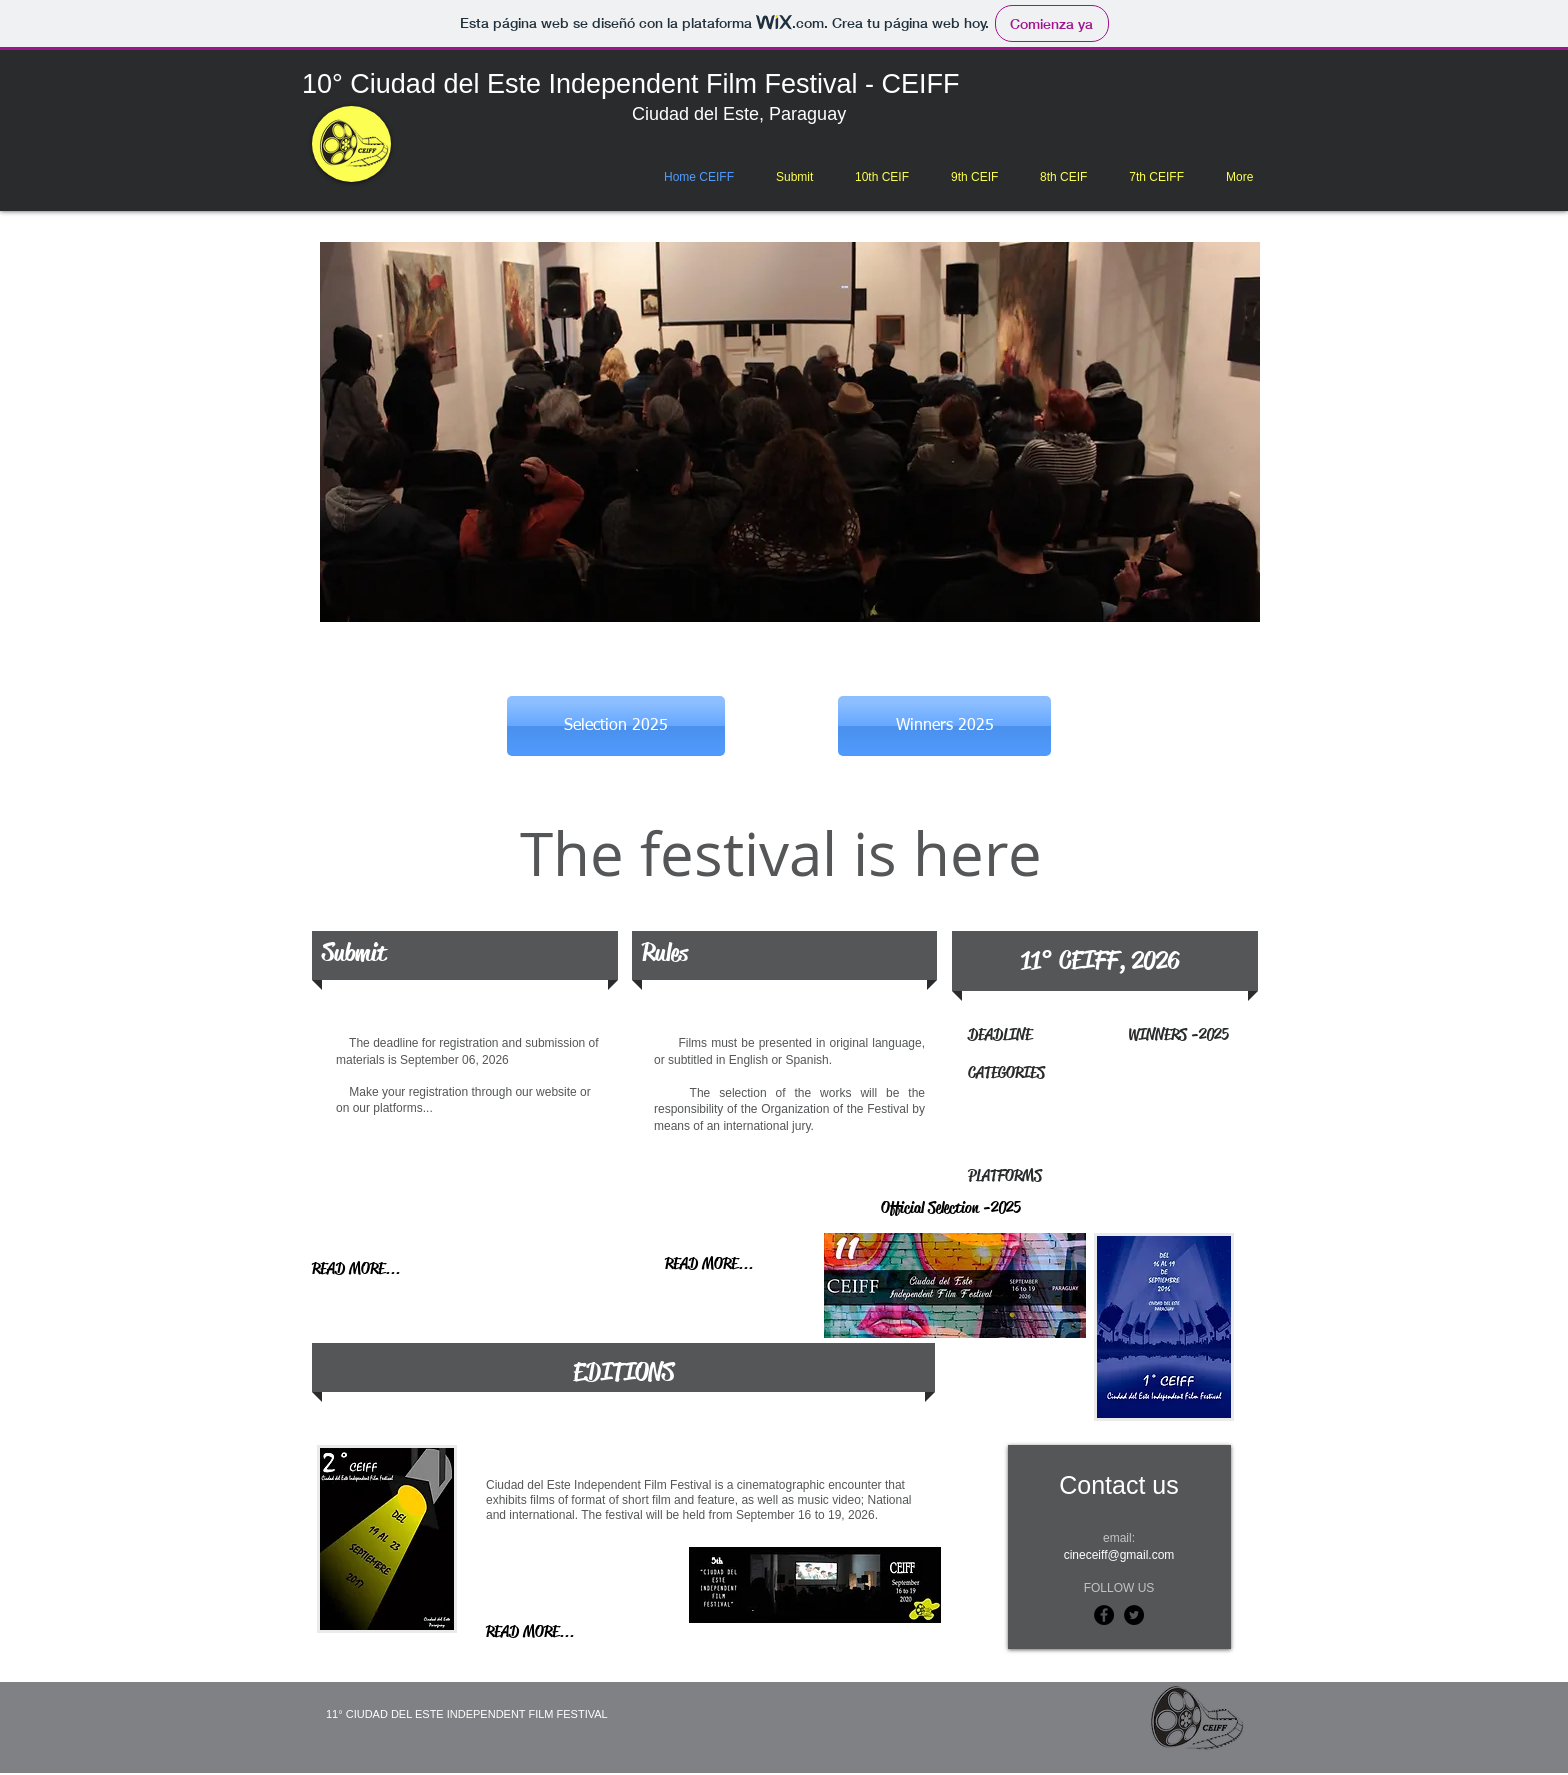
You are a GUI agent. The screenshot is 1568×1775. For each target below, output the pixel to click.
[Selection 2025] (616, 726)
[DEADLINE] (1009, 1035)
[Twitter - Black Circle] (1134, 1615)
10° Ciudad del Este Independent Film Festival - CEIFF (631, 84)
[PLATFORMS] (1079, 1177)
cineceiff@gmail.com (1119, 1555)
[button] (882, 177)
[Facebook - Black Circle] (1104, 1615)
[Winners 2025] (944, 726)
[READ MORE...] (365, 1269)
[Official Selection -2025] (986, 1209)
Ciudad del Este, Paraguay (744, 114)
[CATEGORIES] (1097, 1073)
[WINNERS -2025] (1189, 1035)
